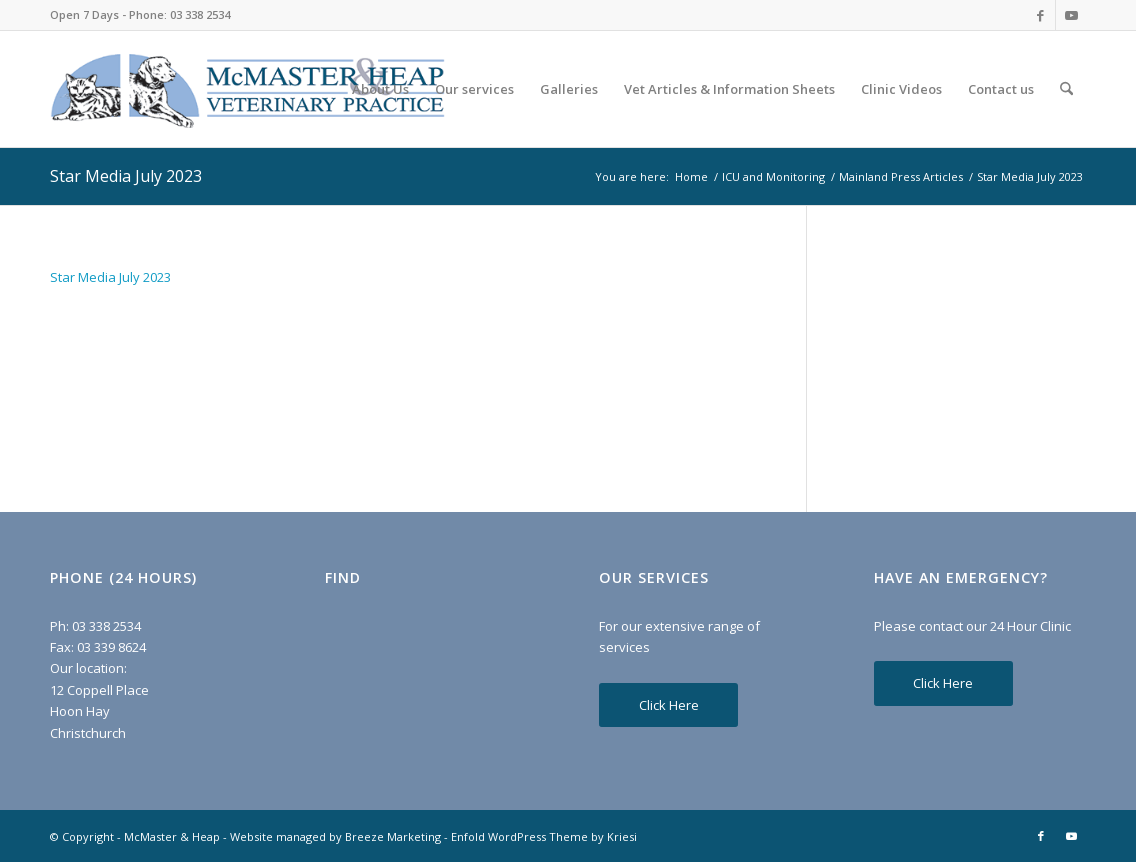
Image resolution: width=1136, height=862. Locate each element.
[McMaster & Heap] (247, 89)
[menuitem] (380, 89)
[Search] (1066, 89)
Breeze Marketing (393, 836)
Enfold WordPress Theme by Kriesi (544, 836)
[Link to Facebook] (1040, 15)
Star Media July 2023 (126, 176)
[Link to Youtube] (1071, 15)
